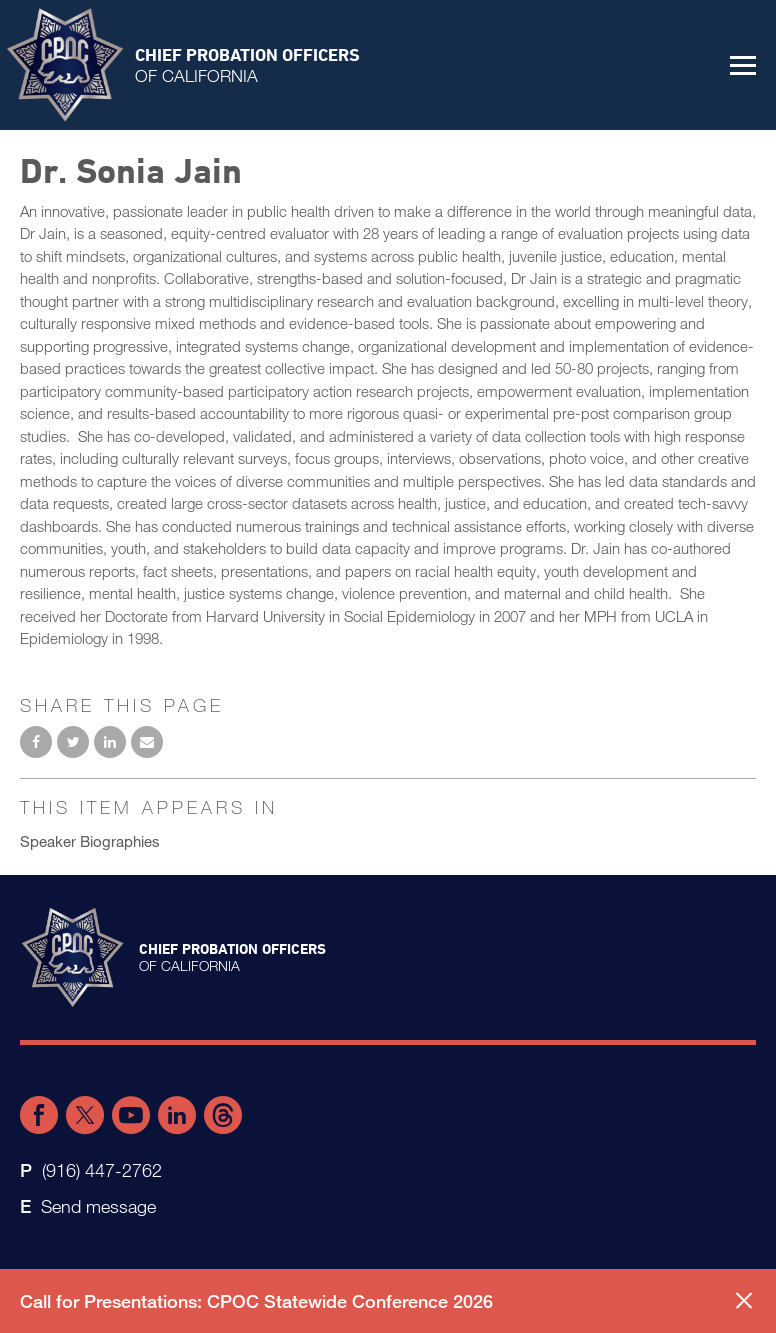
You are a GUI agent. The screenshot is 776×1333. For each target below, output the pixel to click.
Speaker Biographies (90, 841)
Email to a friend (147, 742)
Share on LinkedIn (110, 742)
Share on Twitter (73, 742)
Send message (98, 1206)
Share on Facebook (36, 742)
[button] (743, 65)
